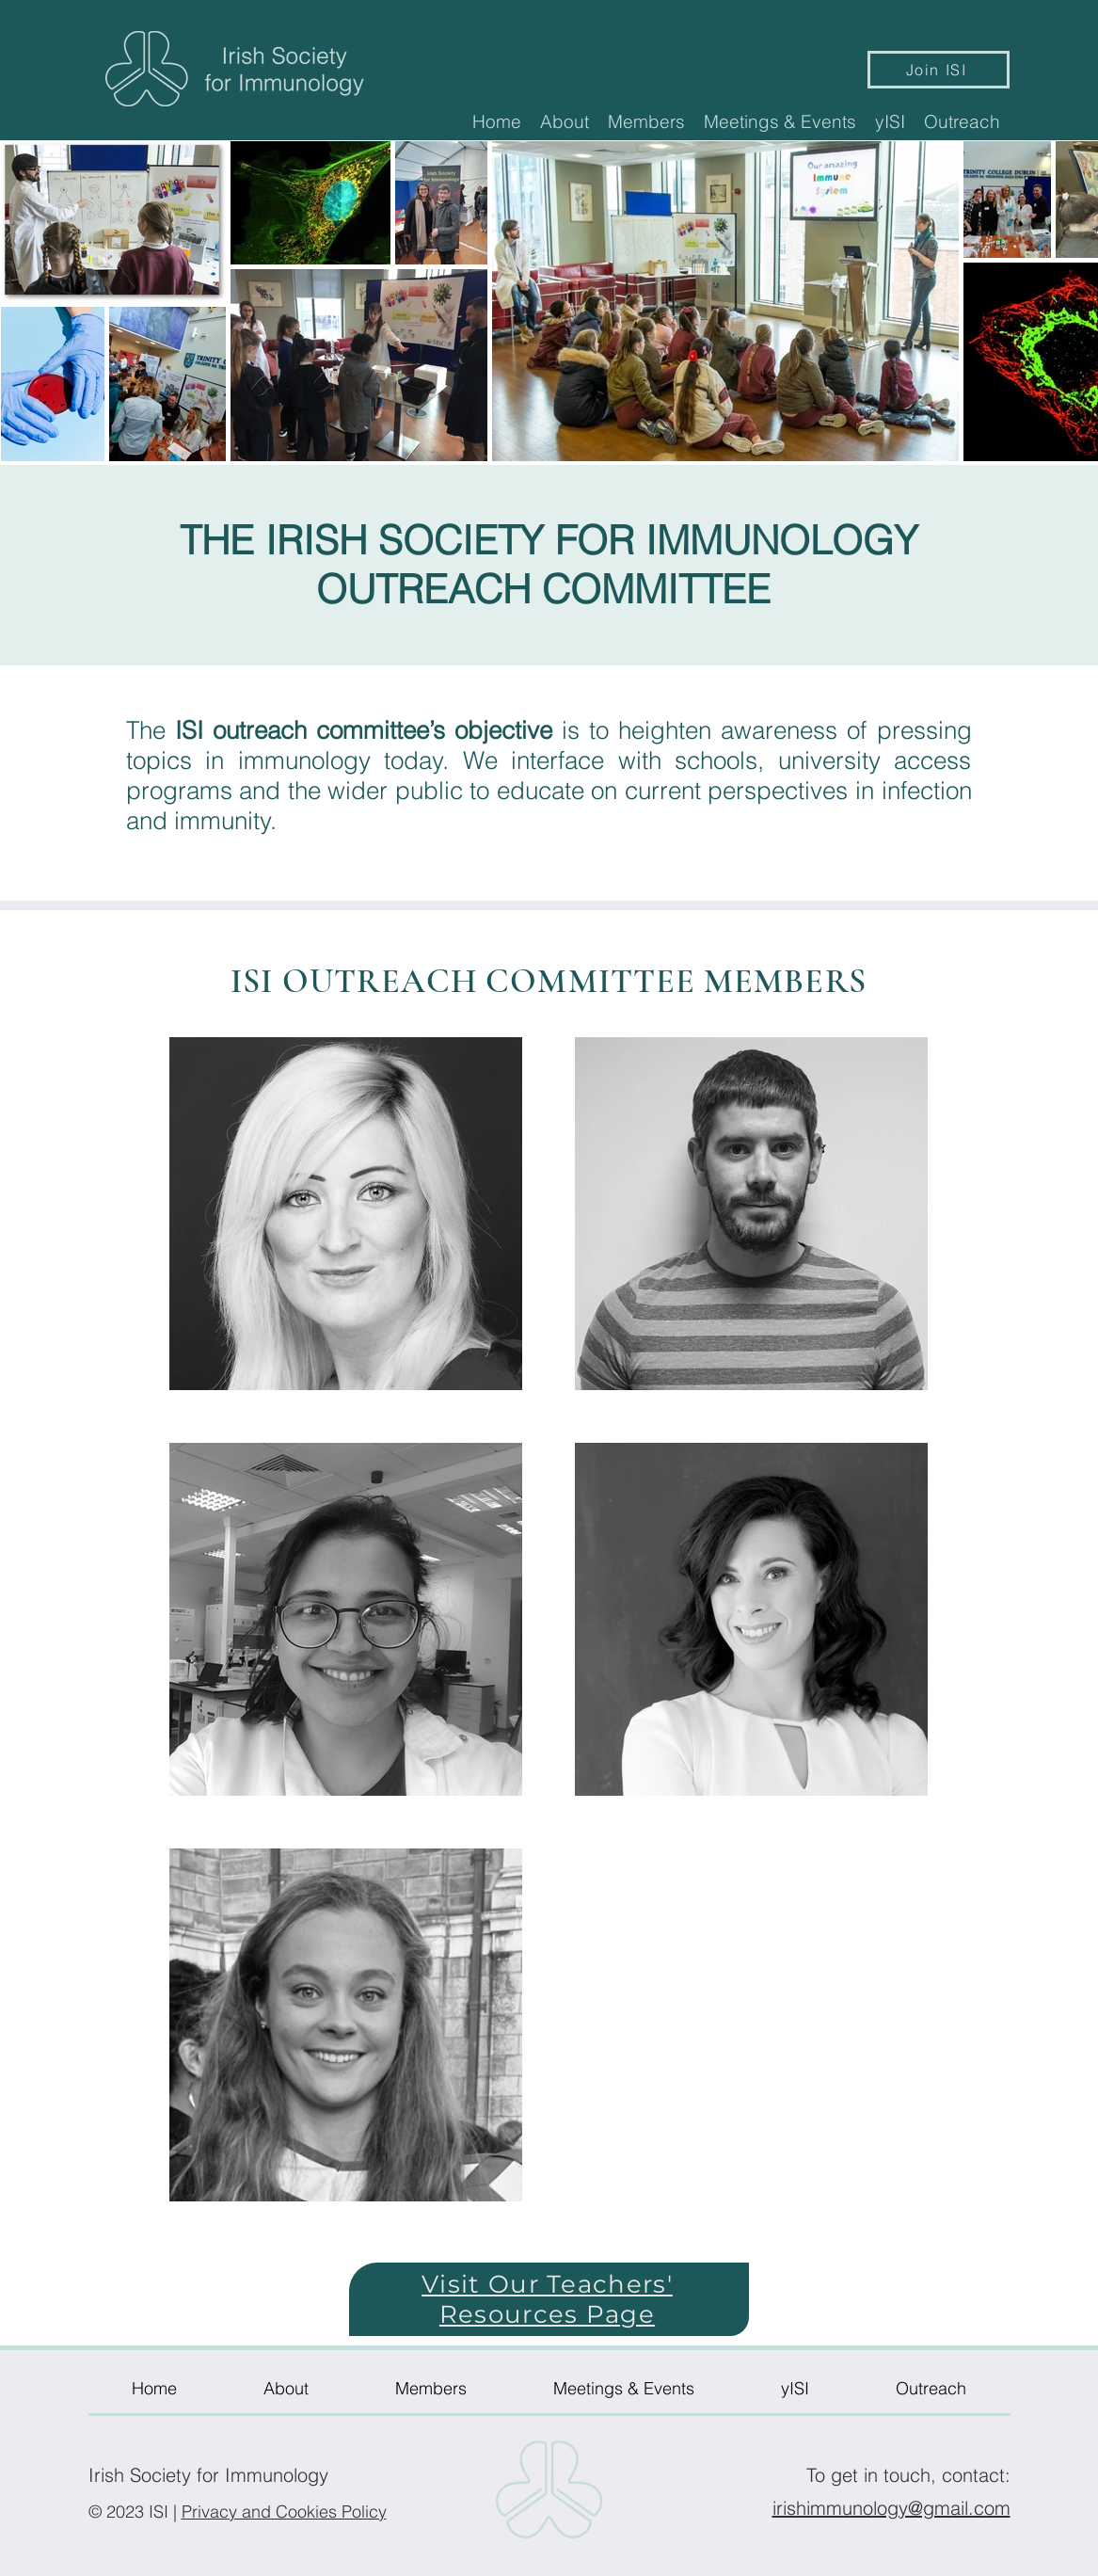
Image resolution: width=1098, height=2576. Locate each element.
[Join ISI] (938, 69)
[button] (564, 121)
